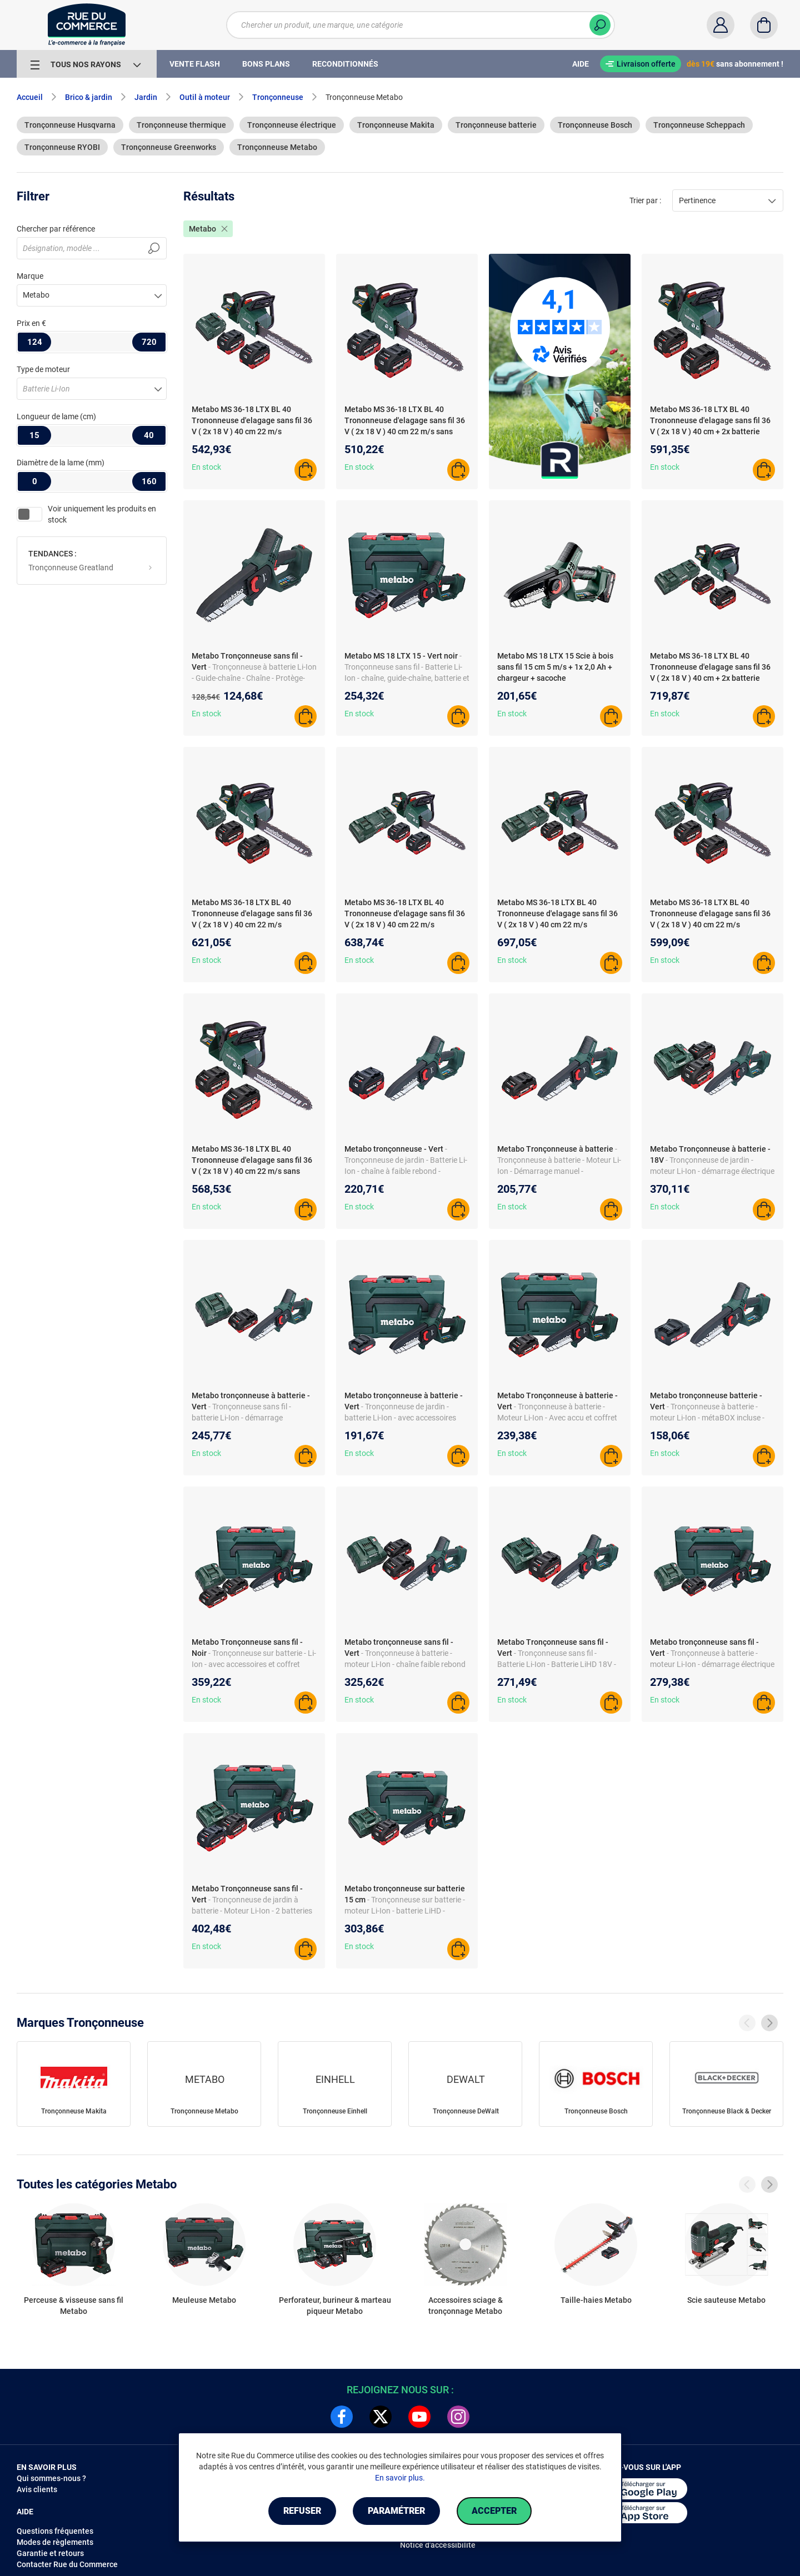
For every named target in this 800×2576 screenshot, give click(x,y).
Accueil (30, 97)
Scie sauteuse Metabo (726, 2300)
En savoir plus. (400, 2477)
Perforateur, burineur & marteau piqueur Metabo (335, 2306)
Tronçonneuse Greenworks (168, 147)
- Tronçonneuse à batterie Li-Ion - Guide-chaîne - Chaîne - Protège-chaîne (254, 678)
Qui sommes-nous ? (51, 2478)
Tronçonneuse (277, 97)
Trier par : (645, 200)
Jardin (145, 97)
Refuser (302, 2510)
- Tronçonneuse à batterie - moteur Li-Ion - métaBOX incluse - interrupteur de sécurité (707, 1417)
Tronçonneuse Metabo (277, 147)
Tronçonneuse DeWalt (466, 2111)
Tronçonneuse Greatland (70, 567)
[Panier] (764, 25)
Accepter (494, 2510)
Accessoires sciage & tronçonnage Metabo (465, 2306)
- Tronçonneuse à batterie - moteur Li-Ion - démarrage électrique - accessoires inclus (712, 1664)
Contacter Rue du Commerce (67, 2564)
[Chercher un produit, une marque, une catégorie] (420, 25)
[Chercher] (600, 25)
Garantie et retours (50, 2553)
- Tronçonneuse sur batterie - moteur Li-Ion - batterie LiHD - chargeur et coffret (404, 1910)
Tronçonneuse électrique (291, 124)
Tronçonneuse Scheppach (699, 124)
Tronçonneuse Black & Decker (726, 2111)
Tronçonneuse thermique (181, 124)
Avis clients (37, 2489)
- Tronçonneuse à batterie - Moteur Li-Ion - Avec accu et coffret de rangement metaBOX (557, 1417)
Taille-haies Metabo (596, 2300)
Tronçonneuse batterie (496, 124)
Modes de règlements (55, 2542)
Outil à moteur (204, 97)
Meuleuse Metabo (204, 2300)
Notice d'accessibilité (438, 2544)
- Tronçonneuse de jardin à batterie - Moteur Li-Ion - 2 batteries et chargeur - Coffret (252, 1910)
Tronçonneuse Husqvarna (70, 124)
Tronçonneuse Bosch (595, 124)
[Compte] (721, 25)
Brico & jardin (88, 97)
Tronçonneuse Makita (395, 124)
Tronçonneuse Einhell (335, 2111)
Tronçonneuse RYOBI (62, 147)
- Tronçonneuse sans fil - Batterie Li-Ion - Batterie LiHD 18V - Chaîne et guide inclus (556, 1664)
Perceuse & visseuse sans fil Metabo (73, 2306)
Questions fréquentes (55, 2531)
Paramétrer (396, 2510)
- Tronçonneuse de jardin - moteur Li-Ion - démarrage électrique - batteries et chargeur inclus (712, 1171)
